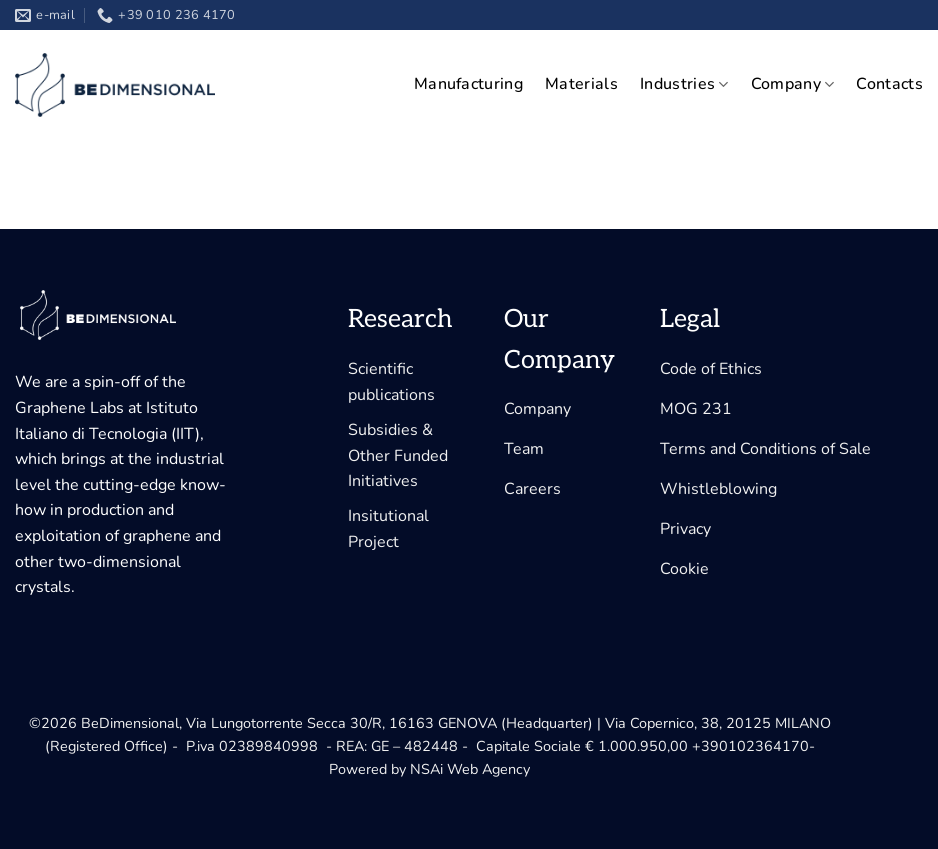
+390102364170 (750, 746)
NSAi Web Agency (470, 769)
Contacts (889, 84)
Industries (684, 84)
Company (793, 84)
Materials (581, 84)
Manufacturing (468, 84)
